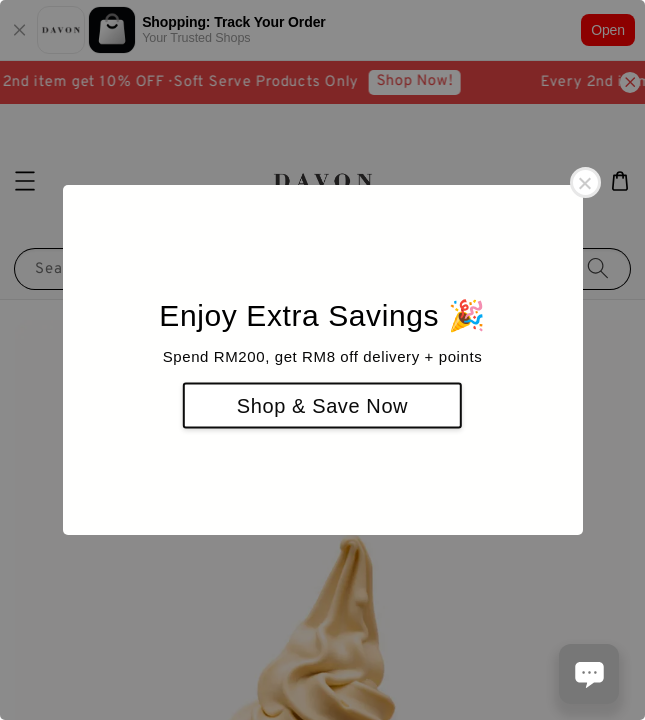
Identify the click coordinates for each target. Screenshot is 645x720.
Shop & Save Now (322, 406)
